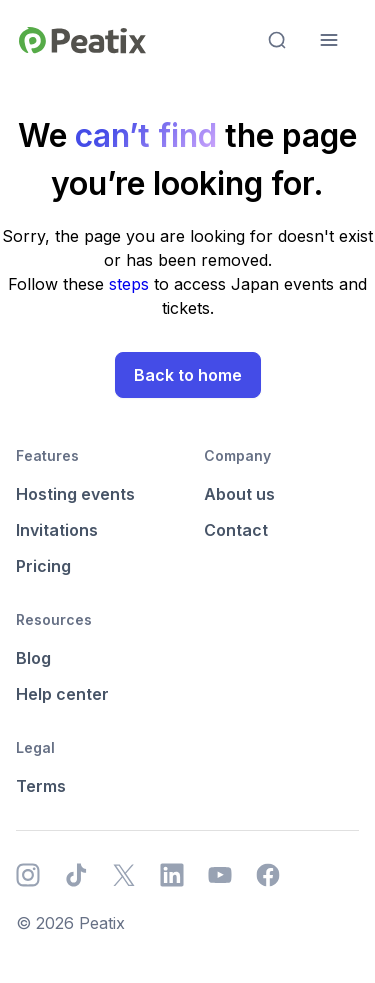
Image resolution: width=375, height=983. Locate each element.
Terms (41, 786)
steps (131, 284)
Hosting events (75, 494)
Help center (62, 694)
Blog (33, 658)
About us (239, 494)
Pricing (43, 566)
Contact (236, 530)
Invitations (57, 530)
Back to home (188, 375)
